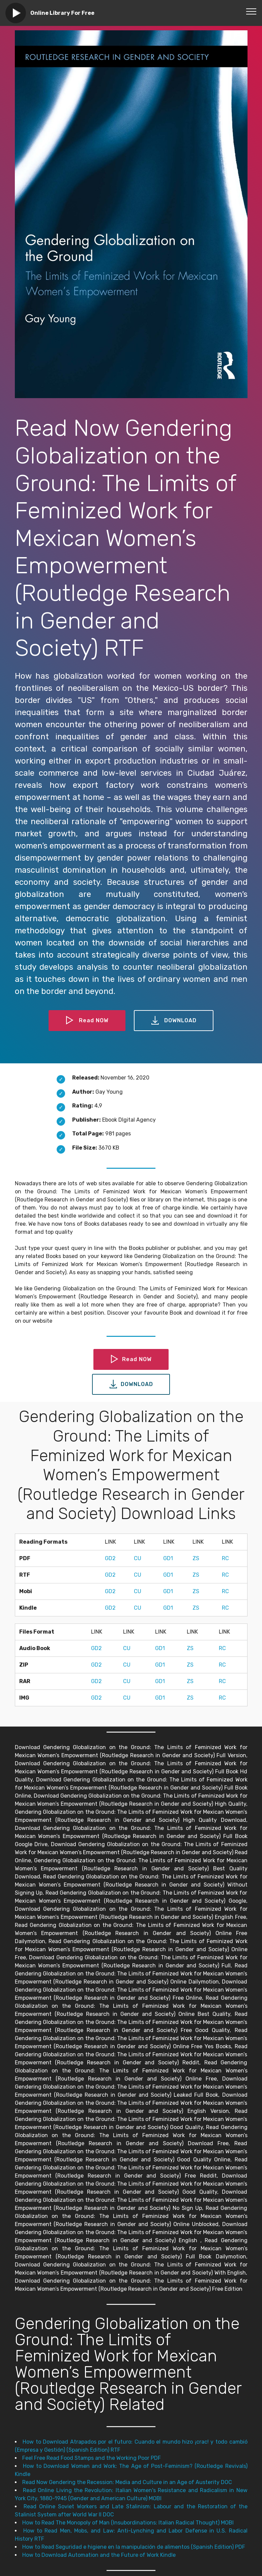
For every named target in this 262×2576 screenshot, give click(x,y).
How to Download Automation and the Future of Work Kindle (99, 2555)
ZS (196, 1558)
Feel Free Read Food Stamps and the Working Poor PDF (91, 2458)
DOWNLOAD (174, 1020)
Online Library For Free (62, 13)
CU (137, 1558)
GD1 (168, 1558)
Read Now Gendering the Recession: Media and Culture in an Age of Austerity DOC (127, 2482)
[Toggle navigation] (251, 11)
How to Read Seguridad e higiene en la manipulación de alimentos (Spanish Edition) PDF (133, 2547)
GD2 (110, 1558)
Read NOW (87, 1020)
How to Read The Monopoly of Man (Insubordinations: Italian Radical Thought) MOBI (128, 2522)
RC (225, 1558)
